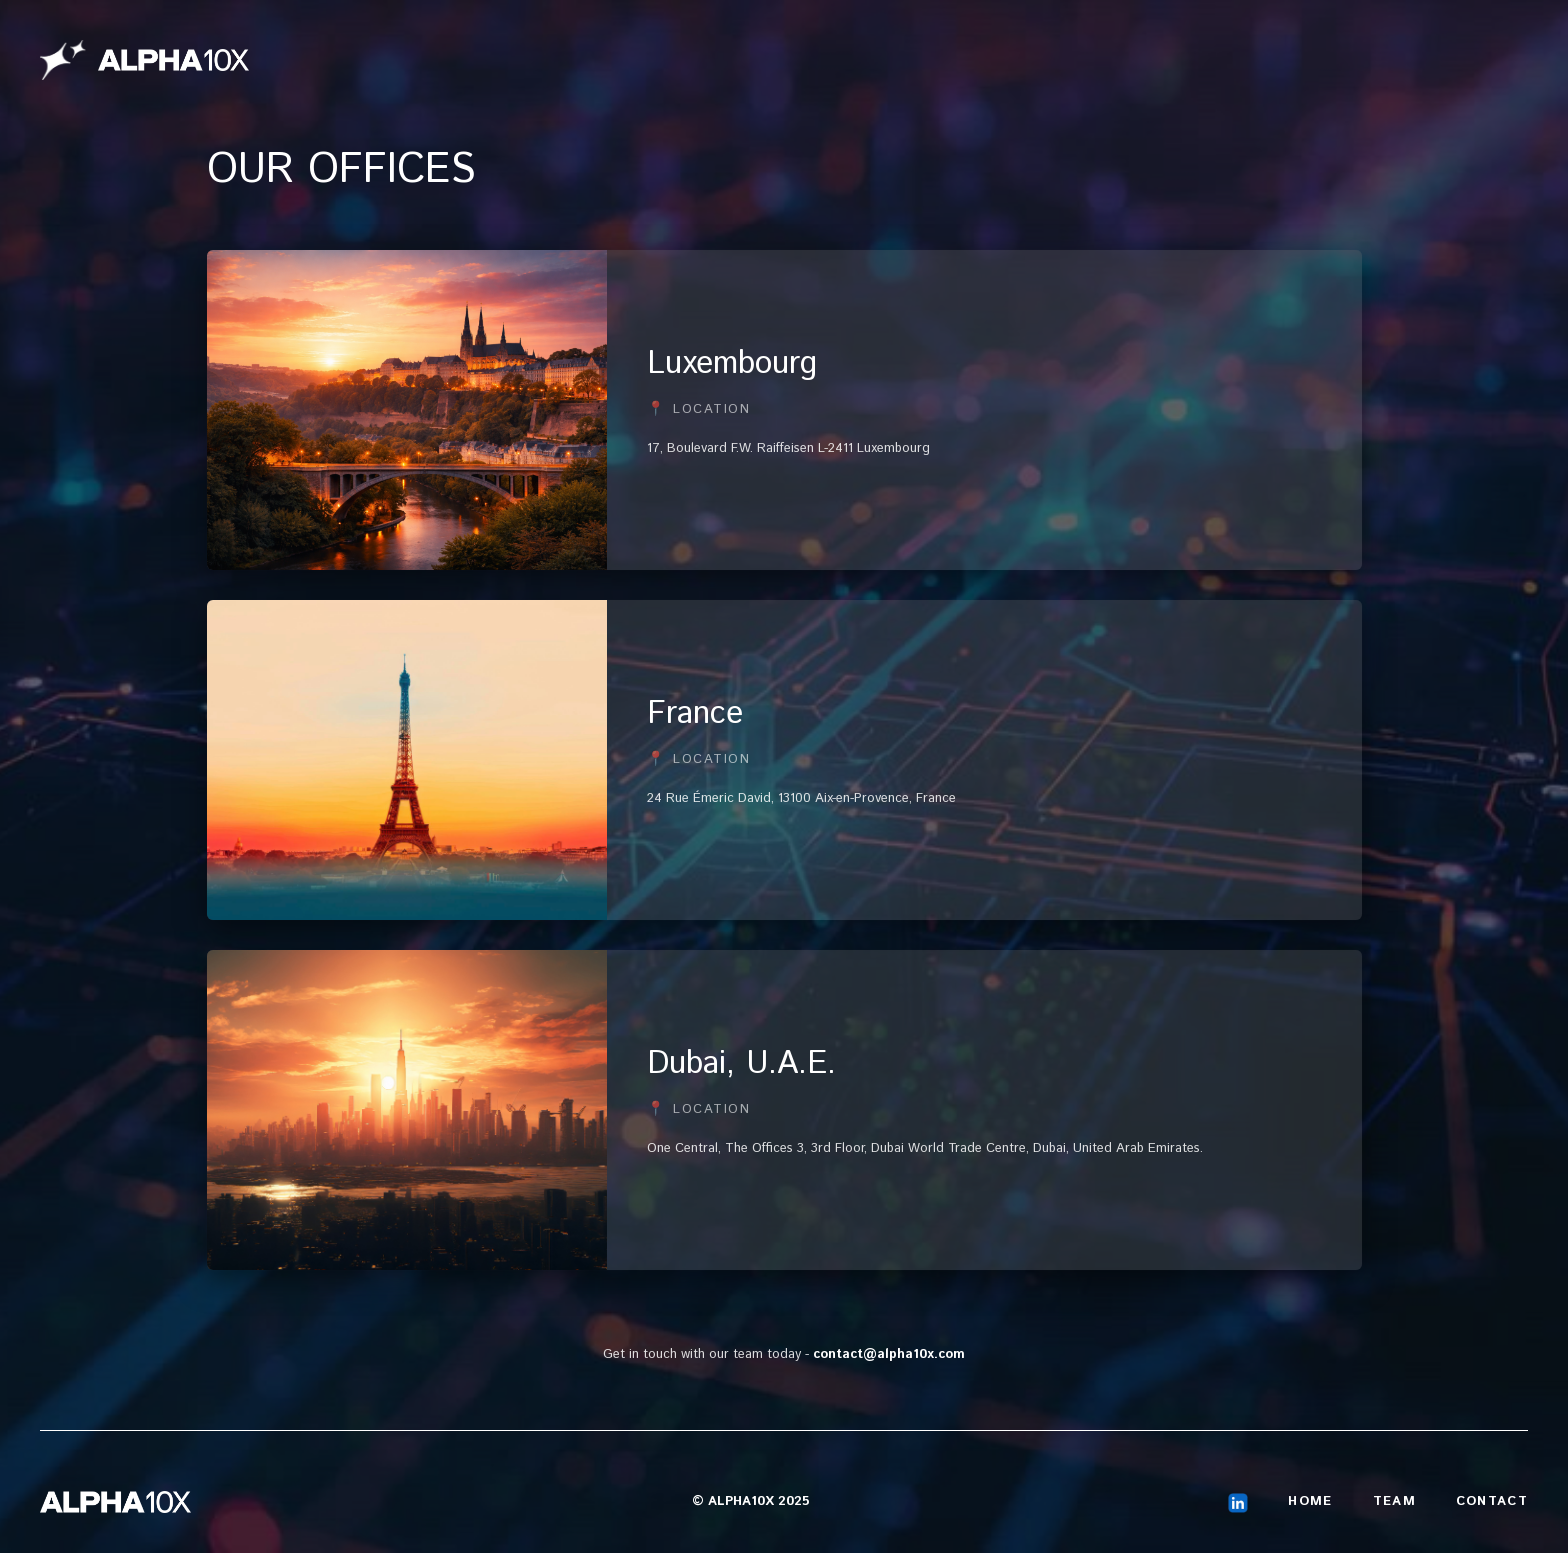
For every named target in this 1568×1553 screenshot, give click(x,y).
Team (1394, 1501)
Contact (1492, 1501)
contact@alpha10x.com (889, 1354)
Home (1310, 1501)
